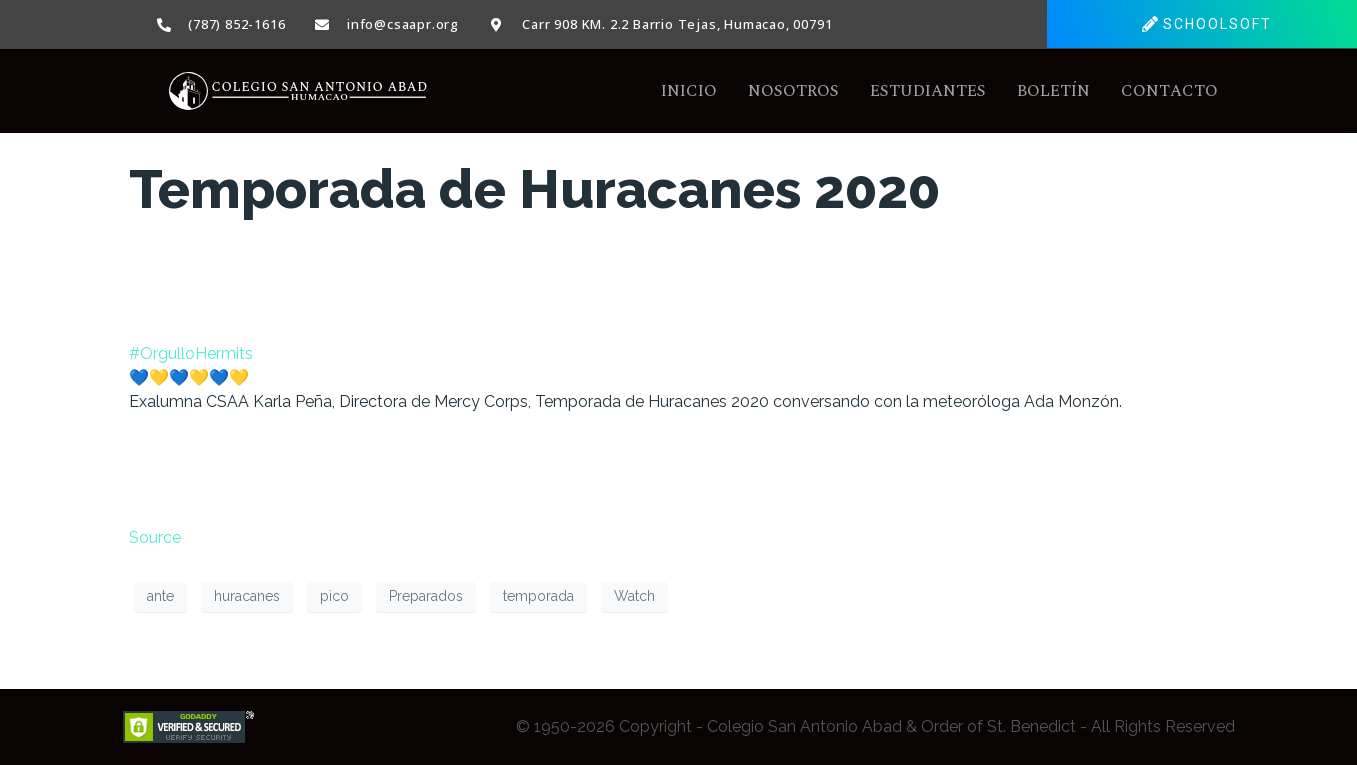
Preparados (426, 596)
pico (334, 596)
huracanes (247, 596)
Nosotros (793, 91)
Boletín (1053, 91)
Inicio (689, 91)
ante (160, 596)
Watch (634, 596)
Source (155, 537)
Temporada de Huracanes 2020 (534, 189)
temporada (538, 596)
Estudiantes (928, 91)
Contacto (1169, 91)
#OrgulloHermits (191, 353)
